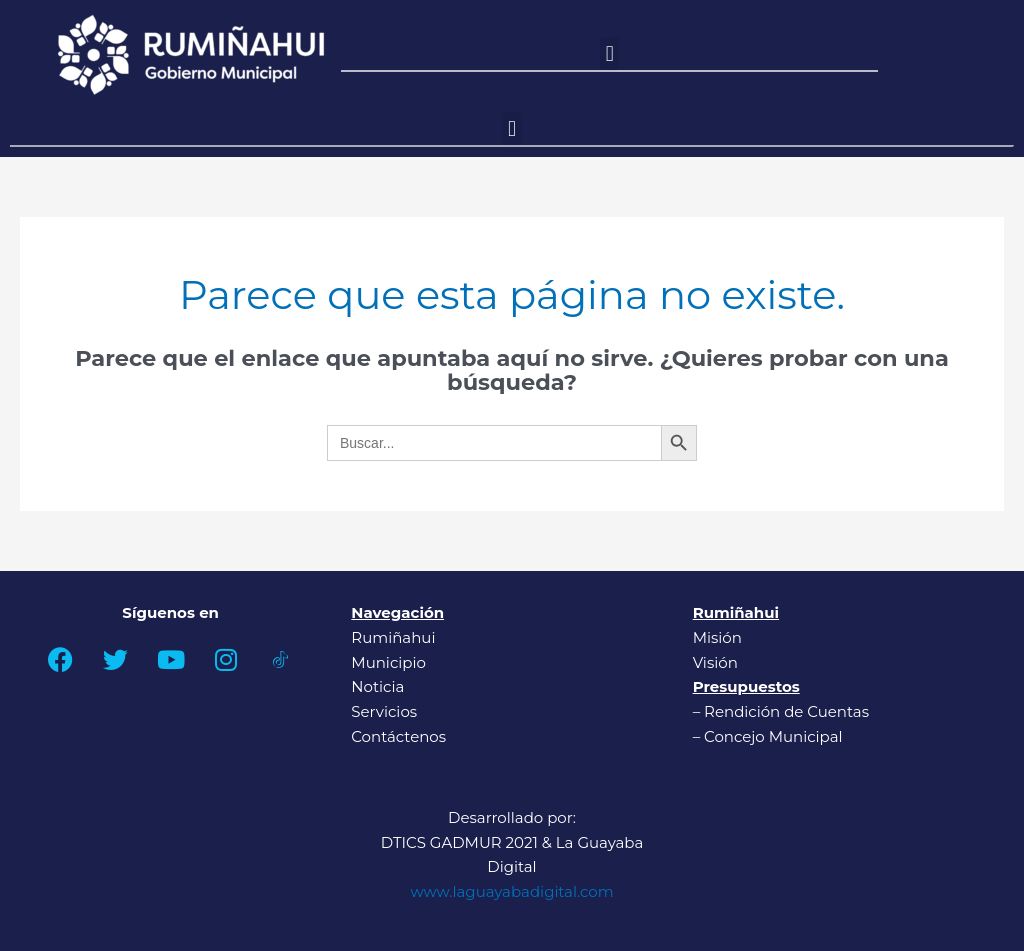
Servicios (384, 711)
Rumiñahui (393, 637)
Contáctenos (398, 736)
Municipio (388, 662)
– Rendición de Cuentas (781, 711)
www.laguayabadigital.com (511, 891)
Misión (717, 637)
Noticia (377, 686)
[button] (609, 53)
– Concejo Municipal (770, 736)
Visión (715, 662)
